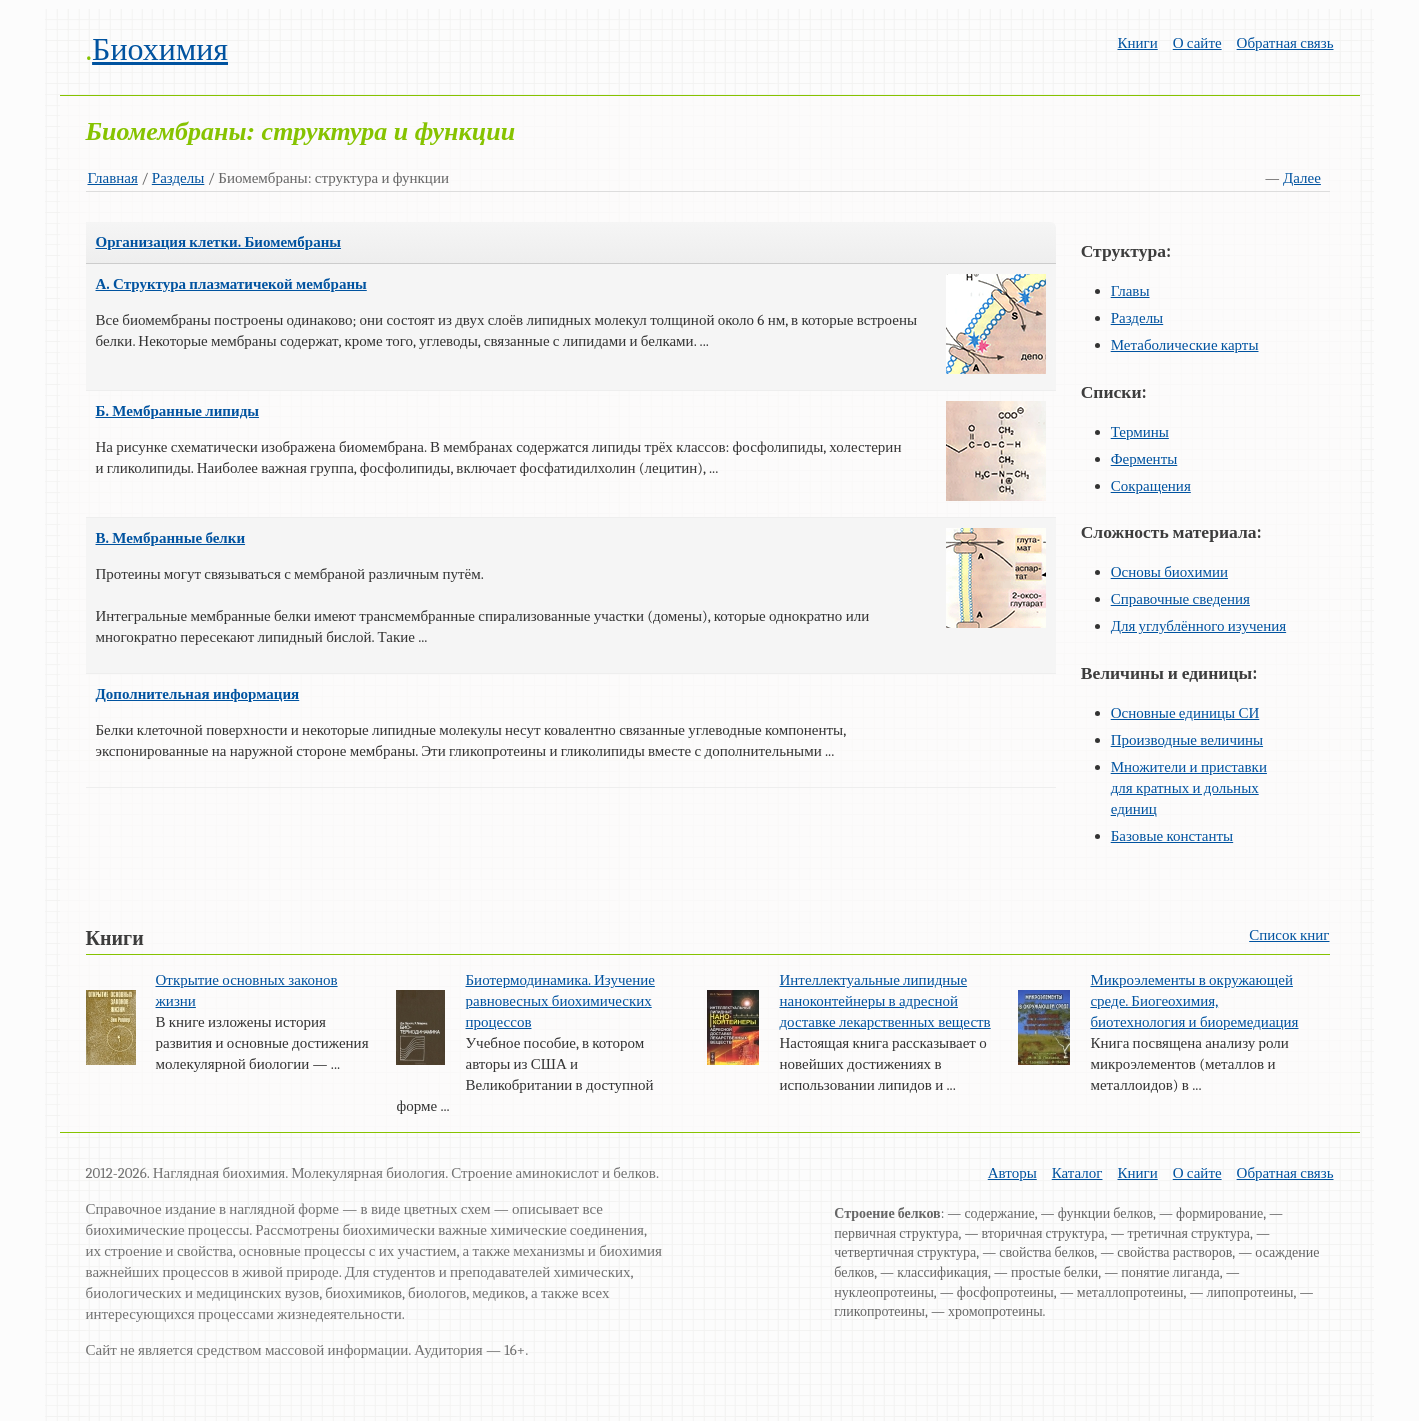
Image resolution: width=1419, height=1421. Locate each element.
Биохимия (160, 49)
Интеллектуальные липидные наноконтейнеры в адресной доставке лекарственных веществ (884, 1001)
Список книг (1289, 935)
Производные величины (1187, 740)
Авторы (1012, 1173)
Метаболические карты (1185, 345)
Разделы (178, 178)
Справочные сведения (1180, 599)
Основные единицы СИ (1185, 713)
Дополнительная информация (198, 694)
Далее (1302, 178)
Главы (1130, 291)
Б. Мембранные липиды (177, 411)
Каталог (1077, 1173)
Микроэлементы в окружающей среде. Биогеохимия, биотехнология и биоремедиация (1194, 1001)
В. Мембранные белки (171, 538)
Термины (1140, 432)
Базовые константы (1172, 836)
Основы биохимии (1169, 572)
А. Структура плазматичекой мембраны (231, 284)
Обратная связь (1285, 43)
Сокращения (1151, 486)
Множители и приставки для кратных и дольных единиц (1189, 788)
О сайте (1197, 43)
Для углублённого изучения (1198, 626)
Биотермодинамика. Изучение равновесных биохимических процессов (559, 1001)
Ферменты (1144, 459)
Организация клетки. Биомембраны (219, 242)
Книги (1137, 43)
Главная (113, 178)
